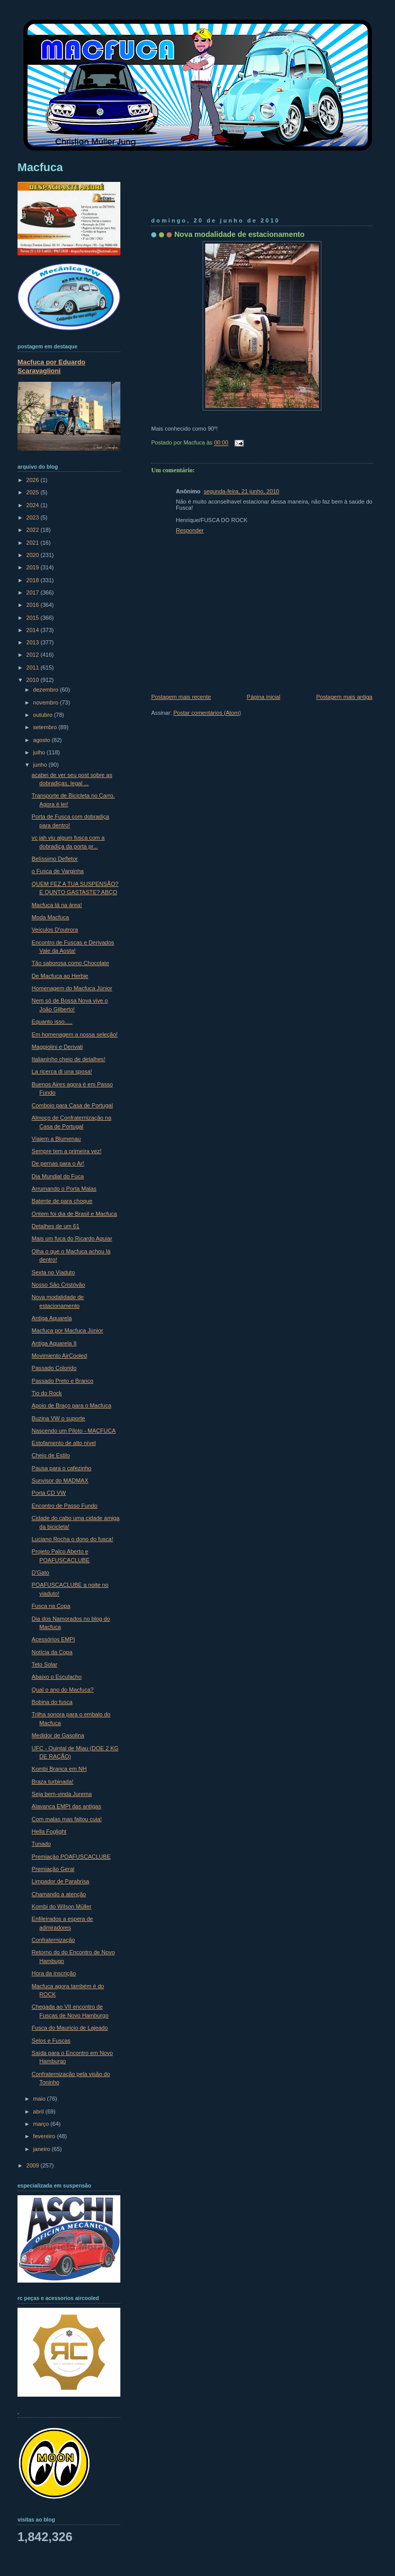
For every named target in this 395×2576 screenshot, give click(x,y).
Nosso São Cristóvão (58, 1285)
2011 (33, 667)
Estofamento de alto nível (64, 1443)
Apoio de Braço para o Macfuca (72, 1405)
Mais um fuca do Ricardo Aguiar (72, 1238)
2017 (33, 592)
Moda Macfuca (50, 917)
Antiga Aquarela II (54, 1343)
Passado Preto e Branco (63, 1381)
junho (40, 765)
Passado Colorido (54, 1368)
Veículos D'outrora (55, 929)
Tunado (41, 1844)
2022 (33, 530)
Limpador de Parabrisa (60, 1881)
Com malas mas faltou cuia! (67, 1819)
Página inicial (263, 697)
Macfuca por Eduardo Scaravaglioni (51, 366)
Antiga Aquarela (52, 1318)
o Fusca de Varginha (58, 871)
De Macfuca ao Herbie (60, 976)
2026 (33, 480)
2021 (33, 543)
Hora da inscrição (54, 1973)
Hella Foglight (49, 1831)
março (41, 2124)
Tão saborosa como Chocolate (70, 963)
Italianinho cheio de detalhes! (68, 1059)
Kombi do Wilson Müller (62, 1906)
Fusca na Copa (51, 1606)
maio (40, 2099)
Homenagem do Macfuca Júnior (72, 988)
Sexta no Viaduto (53, 1272)
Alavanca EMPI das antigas (66, 1806)
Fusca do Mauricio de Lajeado (70, 2028)
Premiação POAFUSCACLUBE (71, 1857)
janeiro (42, 2149)
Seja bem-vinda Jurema (62, 1794)
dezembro (46, 690)
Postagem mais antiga (344, 697)
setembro (45, 727)
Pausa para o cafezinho (62, 1468)
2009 (33, 2165)
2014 (33, 630)
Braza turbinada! (53, 1781)
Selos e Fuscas (51, 2040)
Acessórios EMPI (53, 1639)
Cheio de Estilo (51, 1455)
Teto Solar (45, 1664)
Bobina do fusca (52, 1702)
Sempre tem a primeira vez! (67, 1151)
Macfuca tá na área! (57, 905)
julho (39, 752)
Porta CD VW (49, 1493)
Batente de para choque (62, 1201)
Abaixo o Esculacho (57, 1677)
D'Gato (40, 1572)
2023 (33, 517)
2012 (33, 655)
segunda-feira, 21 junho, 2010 (241, 491)
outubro (43, 715)
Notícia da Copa (52, 1652)
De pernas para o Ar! (58, 1163)
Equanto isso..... (52, 1021)
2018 (33, 580)
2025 (33, 492)
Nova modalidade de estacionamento (239, 234)
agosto (42, 740)
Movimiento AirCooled (59, 1355)
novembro (46, 702)
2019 (33, 567)
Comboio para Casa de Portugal (72, 1105)
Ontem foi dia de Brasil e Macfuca (74, 1214)
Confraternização (53, 1940)
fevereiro (45, 2136)
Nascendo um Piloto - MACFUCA (74, 1431)
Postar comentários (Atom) (207, 713)
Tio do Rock (47, 1393)
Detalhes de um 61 (56, 1226)
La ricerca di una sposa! (62, 1071)
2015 (33, 618)
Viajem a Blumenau (56, 1139)
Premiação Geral (53, 1869)
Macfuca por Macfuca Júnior (67, 1330)
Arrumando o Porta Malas (64, 1188)
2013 (33, 642)
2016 (33, 605)
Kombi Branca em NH (59, 1769)
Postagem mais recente (181, 697)
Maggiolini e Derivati (57, 1047)
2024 (33, 505)
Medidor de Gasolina (58, 1735)
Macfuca (40, 167)
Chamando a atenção (59, 1894)
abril (39, 2111)
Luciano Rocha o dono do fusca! (72, 1539)
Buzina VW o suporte (58, 1418)
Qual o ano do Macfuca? (63, 1690)
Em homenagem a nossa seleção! (75, 1034)
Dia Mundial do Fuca (58, 1176)
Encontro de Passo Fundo (65, 1506)
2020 (33, 555)
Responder (190, 530)
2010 (33, 680)
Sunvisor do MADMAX (60, 1480)
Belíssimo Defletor (55, 859)
